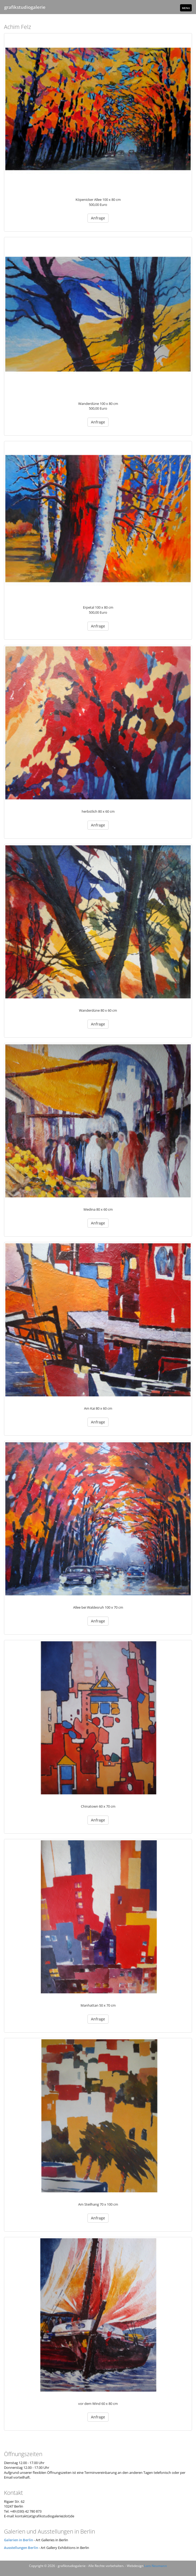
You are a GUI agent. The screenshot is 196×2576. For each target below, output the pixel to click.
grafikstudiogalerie (24, 7)
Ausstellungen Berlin (21, 2547)
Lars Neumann (155, 2566)
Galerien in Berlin (18, 2540)
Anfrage (98, 217)
